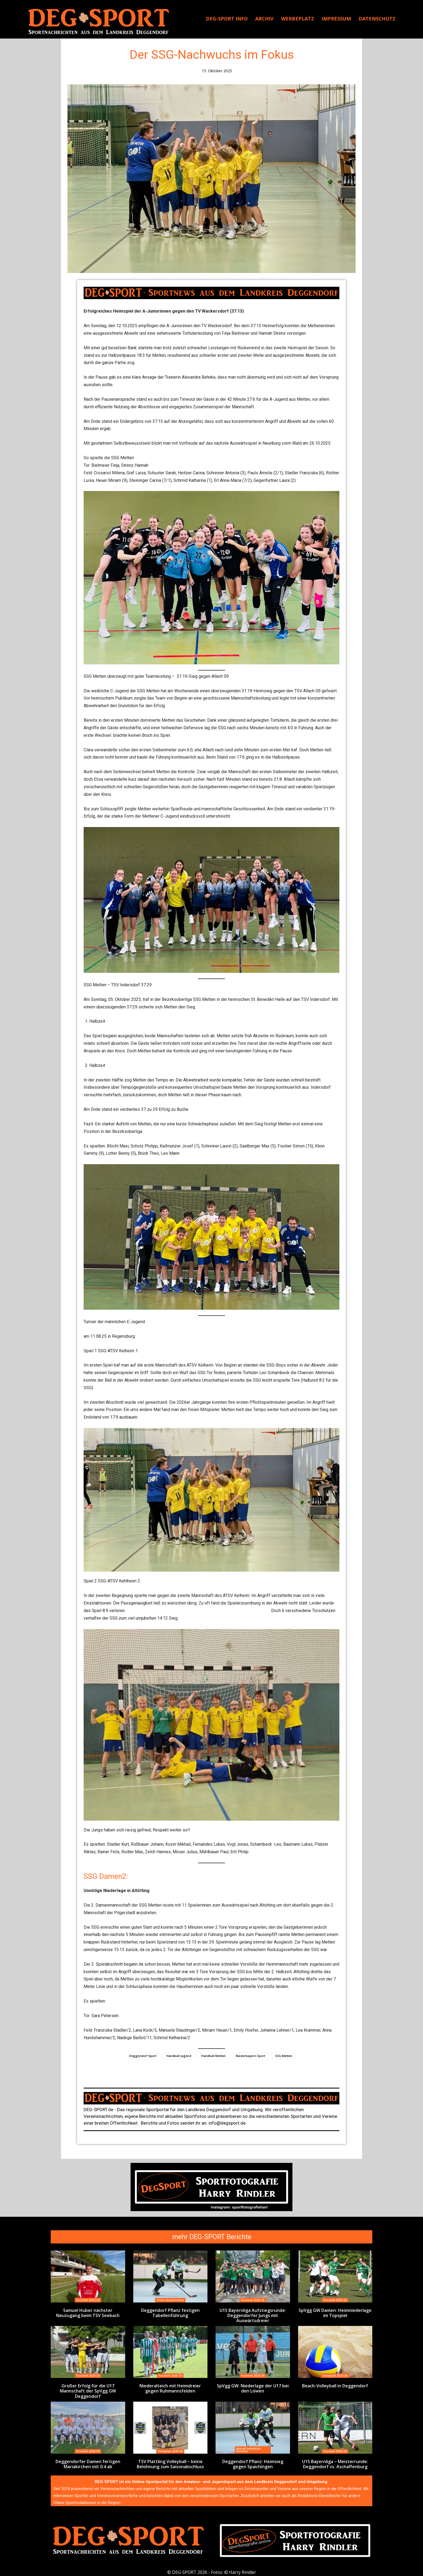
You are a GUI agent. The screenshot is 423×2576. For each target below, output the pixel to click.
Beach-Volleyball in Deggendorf (335, 2385)
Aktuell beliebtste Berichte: (248, 2447)
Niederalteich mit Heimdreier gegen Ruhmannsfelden (170, 2387)
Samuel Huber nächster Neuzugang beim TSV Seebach (88, 2313)
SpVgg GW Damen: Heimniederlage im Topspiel (335, 2313)
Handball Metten (213, 2056)
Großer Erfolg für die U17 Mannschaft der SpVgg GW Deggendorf (88, 2389)
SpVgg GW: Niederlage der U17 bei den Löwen (252, 2387)
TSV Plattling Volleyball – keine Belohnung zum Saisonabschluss (170, 2462)
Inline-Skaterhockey (170, 2300)
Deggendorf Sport (142, 2056)
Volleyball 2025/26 (335, 2375)
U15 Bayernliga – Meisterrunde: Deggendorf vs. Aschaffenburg (335, 2462)
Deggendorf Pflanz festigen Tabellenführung (170, 2313)
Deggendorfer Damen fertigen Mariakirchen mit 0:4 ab (87, 2462)
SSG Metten (283, 2056)
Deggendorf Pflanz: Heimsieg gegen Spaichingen (253, 2462)
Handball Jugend (178, 2056)
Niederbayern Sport (250, 2056)
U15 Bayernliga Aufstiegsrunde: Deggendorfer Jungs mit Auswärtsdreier (252, 2315)
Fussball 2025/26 (88, 2300)
